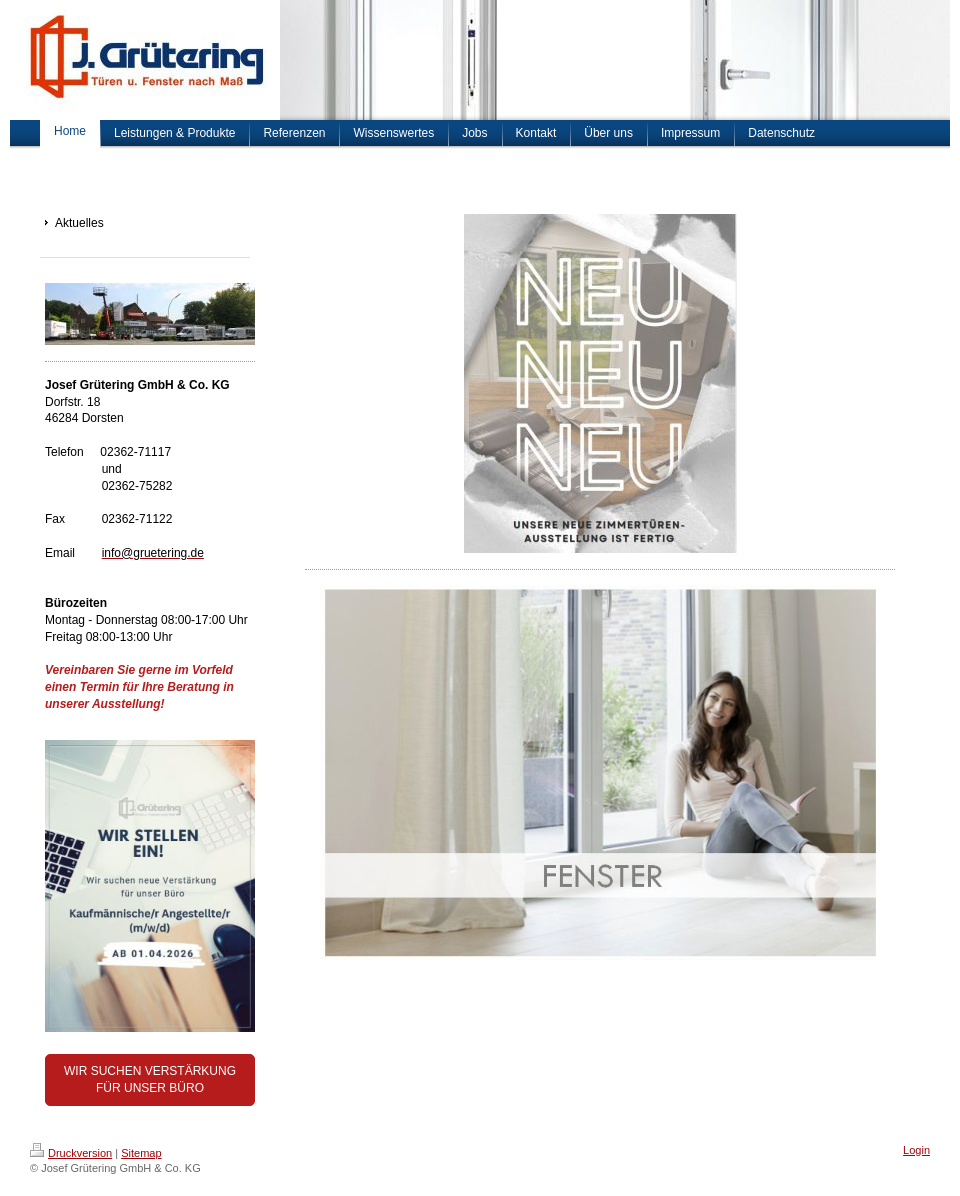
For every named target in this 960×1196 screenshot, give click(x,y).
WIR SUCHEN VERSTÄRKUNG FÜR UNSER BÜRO (150, 1079)
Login (916, 1150)
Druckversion (71, 1153)
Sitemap (141, 1153)
